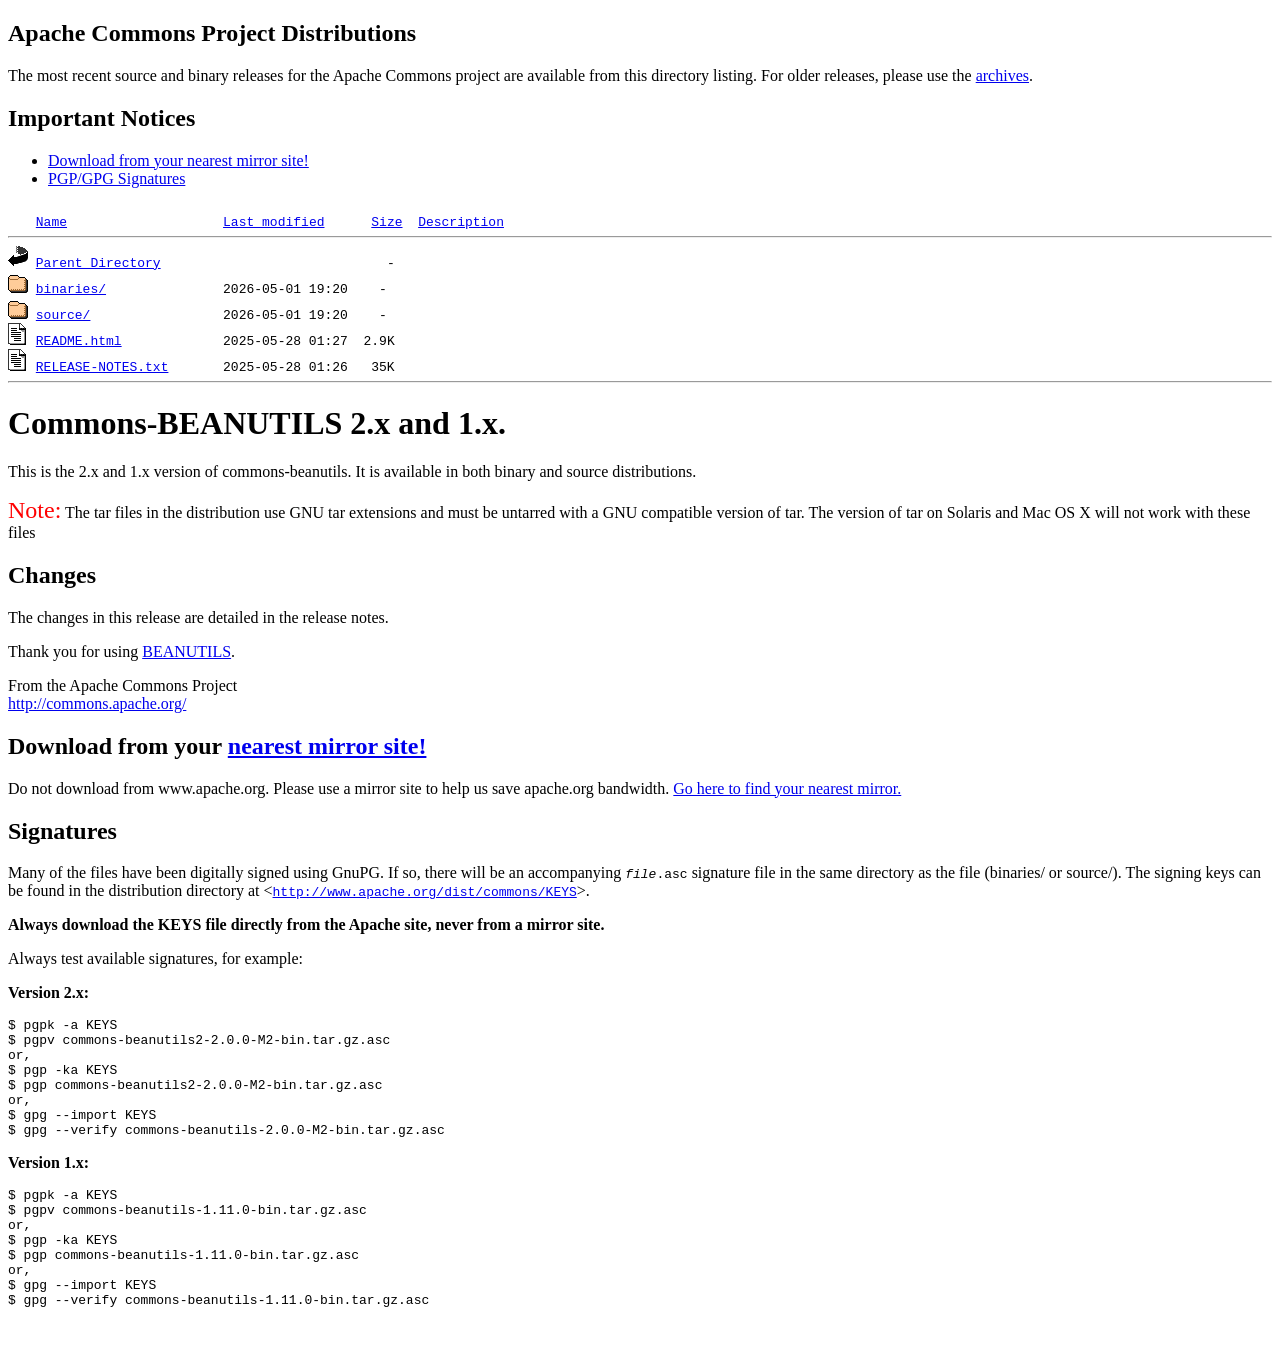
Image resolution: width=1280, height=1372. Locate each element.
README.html (79, 340)
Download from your (118, 746)
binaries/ (71, 288)
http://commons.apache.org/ (97, 703)
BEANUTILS (186, 651)
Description (461, 221)
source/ (63, 314)
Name (51, 221)
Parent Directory (98, 262)
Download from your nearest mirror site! (178, 160)
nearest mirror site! (327, 746)
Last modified (273, 221)
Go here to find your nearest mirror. (787, 788)
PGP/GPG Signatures (116, 178)
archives (1002, 75)
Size (386, 221)
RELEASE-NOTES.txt (102, 366)
